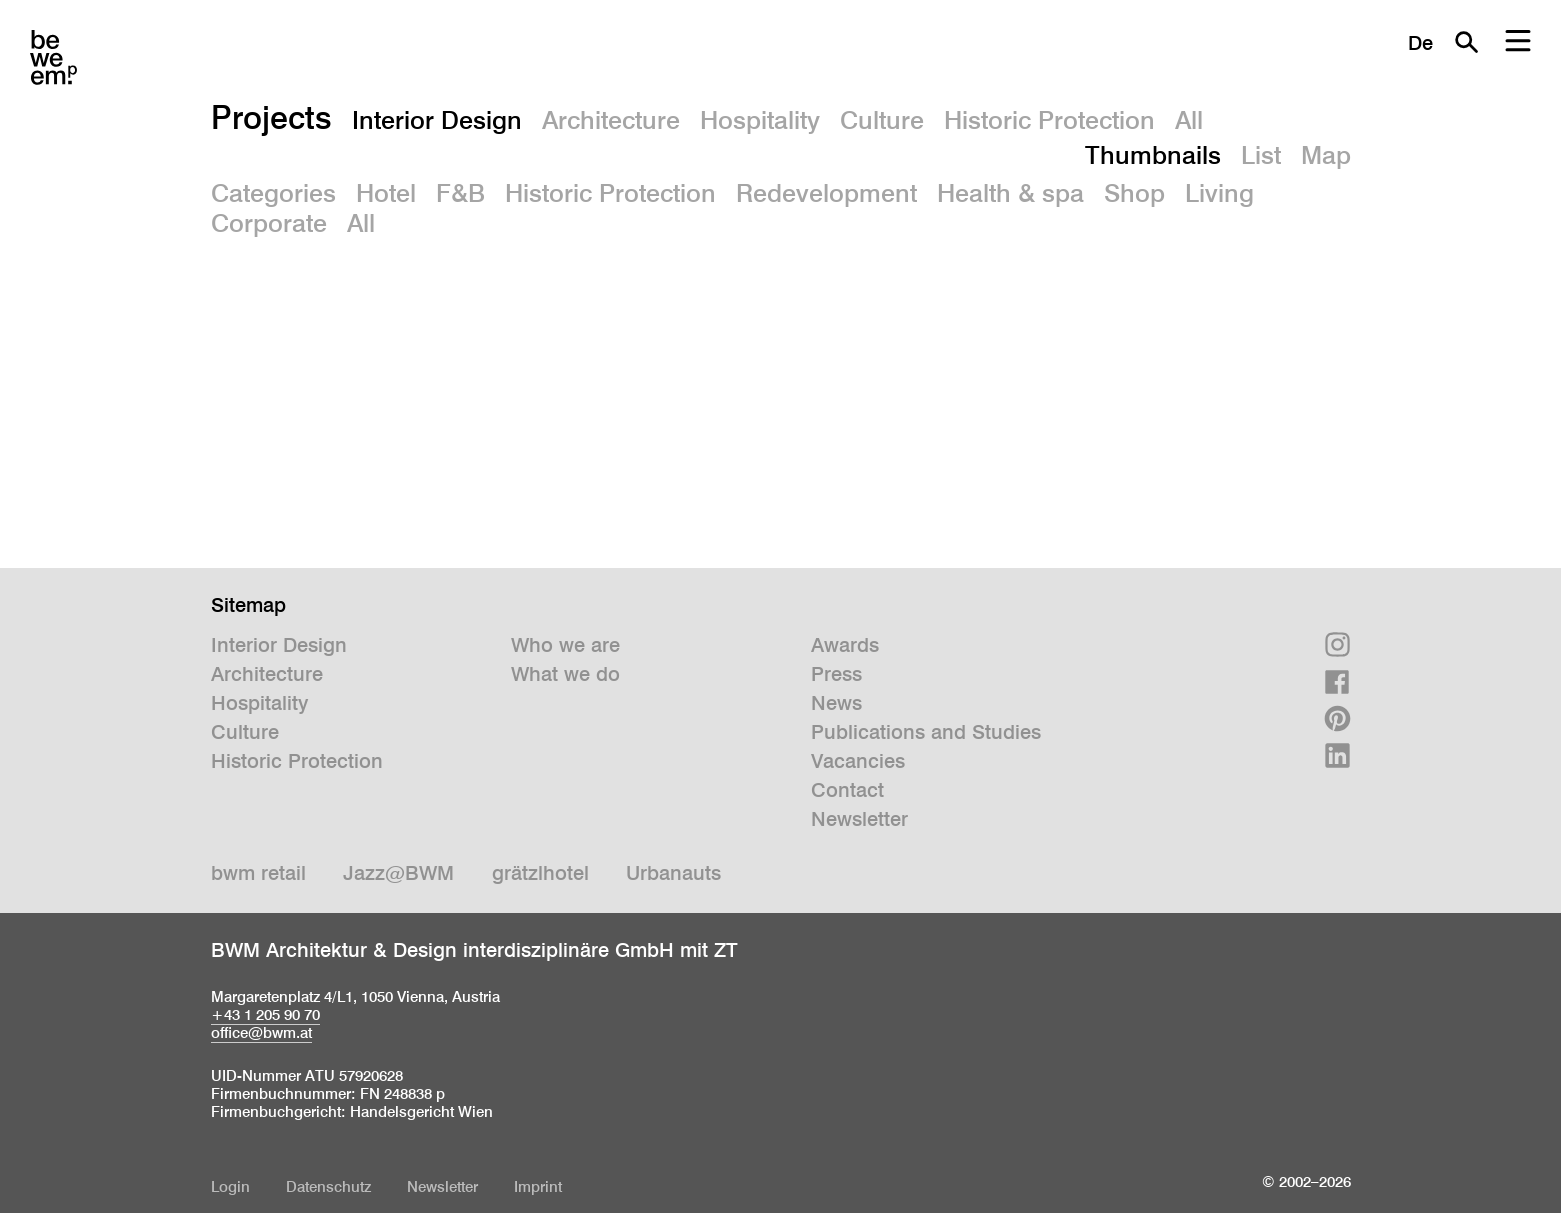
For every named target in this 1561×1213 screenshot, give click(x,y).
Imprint (538, 1186)
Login (230, 1186)
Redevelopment (826, 193)
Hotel (386, 193)
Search (1466, 42)
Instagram (1337, 644)
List (1261, 155)
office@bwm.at (261, 1032)
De (1420, 43)
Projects (271, 117)
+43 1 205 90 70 (265, 1014)
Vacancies (858, 761)
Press (836, 674)
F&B (460, 193)
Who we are (565, 645)
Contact (847, 790)
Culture (882, 120)
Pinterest (1337, 718)
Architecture (611, 120)
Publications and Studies (926, 732)
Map (1326, 155)
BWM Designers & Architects (53, 57)
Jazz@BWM (398, 873)
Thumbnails (1153, 155)
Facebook (1337, 681)
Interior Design (437, 120)
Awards (845, 645)
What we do (565, 674)
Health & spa (1010, 193)
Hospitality (760, 120)
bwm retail (258, 873)
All (1189, 120)
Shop (1134, 193)
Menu (1518, 42)
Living (1219, 193)
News (836, 703)
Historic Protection (1049, 120)
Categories (273, 193)
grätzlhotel (540, 873)
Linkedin (1337, 755)
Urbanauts (673, 873)
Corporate (269, 223)
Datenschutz (328, 1186)
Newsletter (859, 819)
